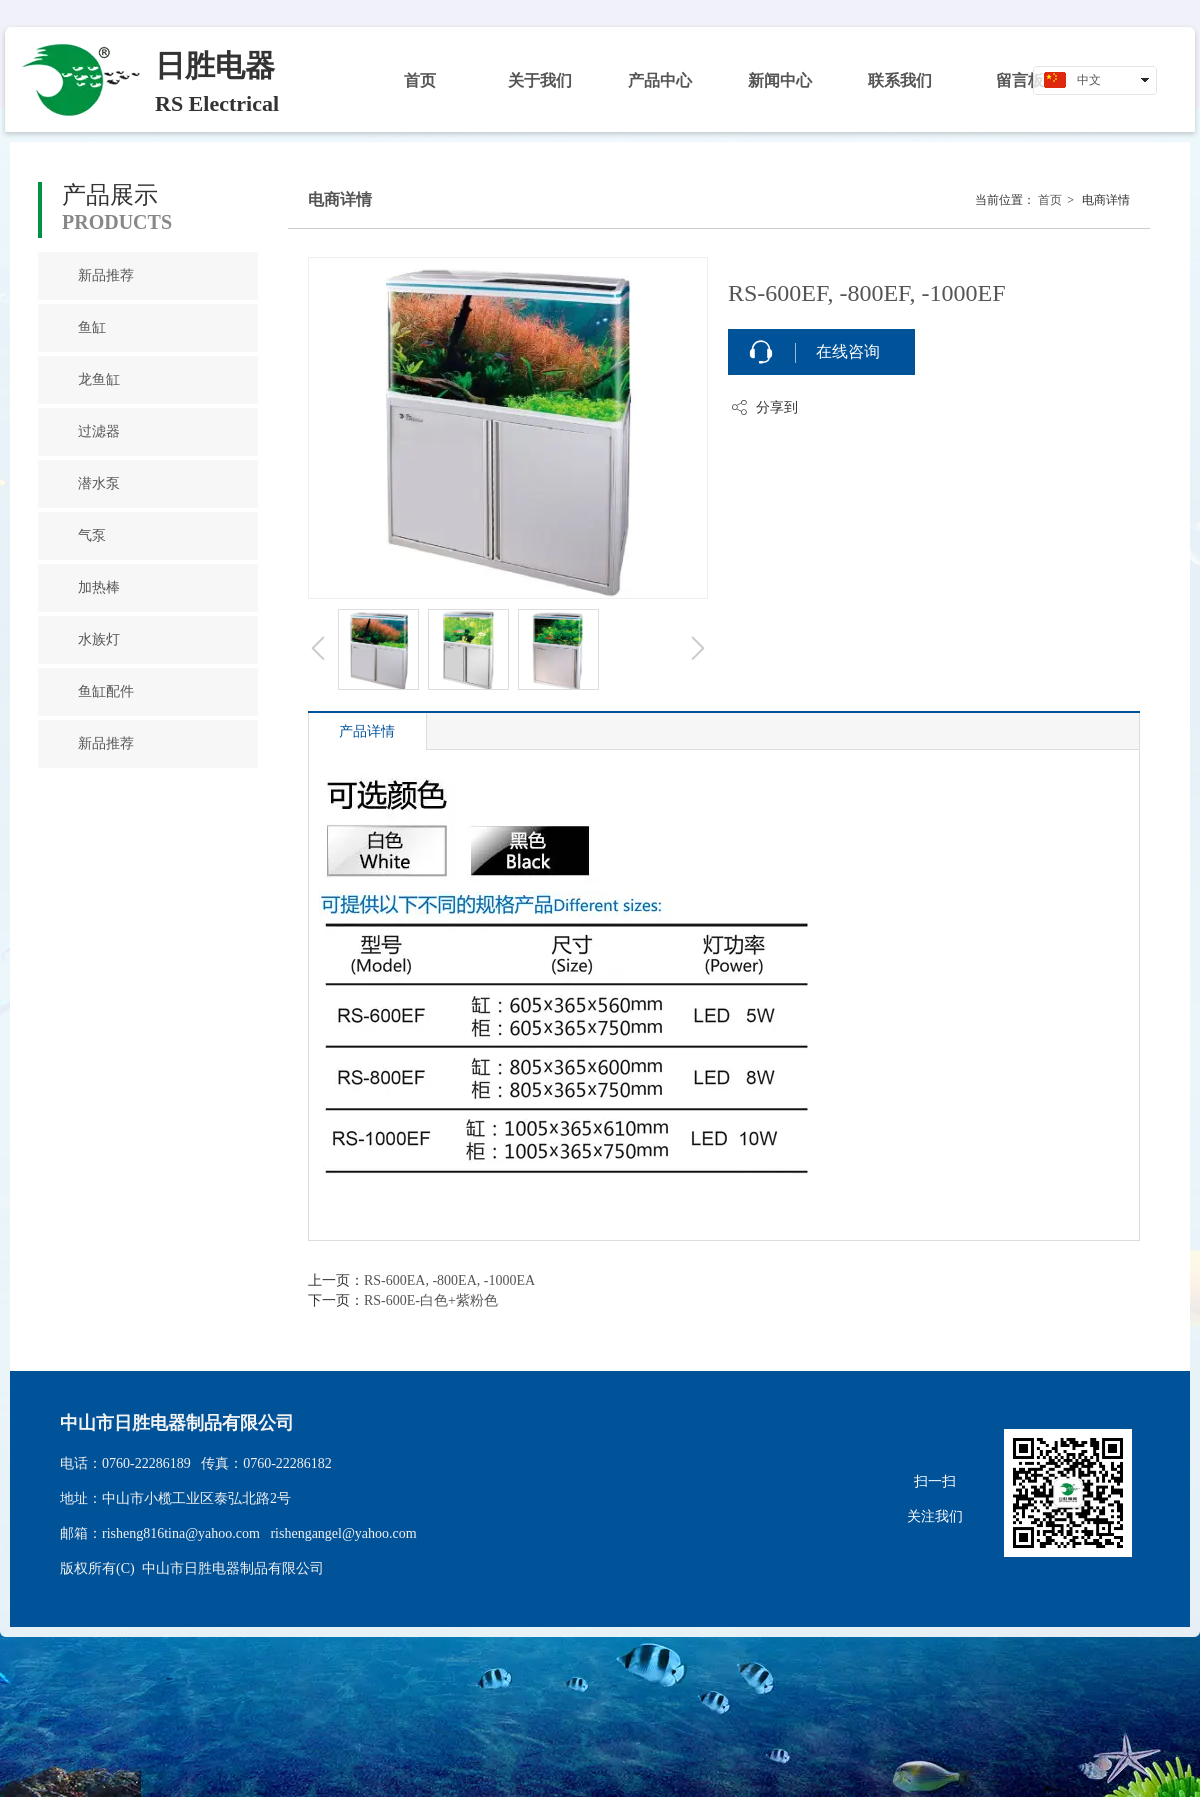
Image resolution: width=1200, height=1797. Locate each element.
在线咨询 (848, 351)
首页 (1050, 200)
